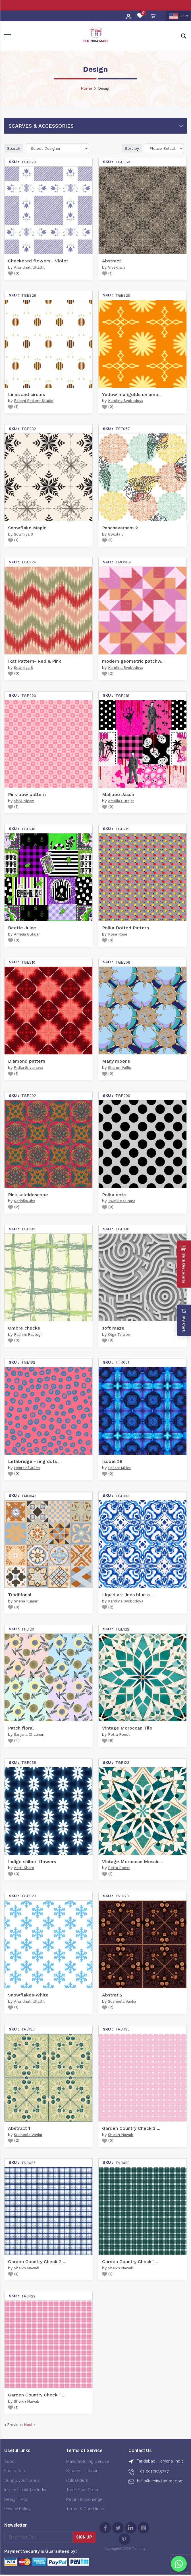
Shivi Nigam (24, 801)
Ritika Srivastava (28, 1067)
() (13, 273)
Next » (30, 2425)
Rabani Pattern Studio (33, 401)
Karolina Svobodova (125, 401)
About (10, 2461)
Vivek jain (116, 267)
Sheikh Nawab (120, 2135)
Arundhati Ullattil (29, 267)
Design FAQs (16, 2499)
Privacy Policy (17, 2508)
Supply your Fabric (22, 2480)
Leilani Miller (119, 1468)
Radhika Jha (24, 1201)
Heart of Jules (27, 1468)
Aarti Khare (24, 1868)
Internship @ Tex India (25, 2489)
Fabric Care (15, 2470)
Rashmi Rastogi (27, 1334)
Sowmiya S (23, 534)
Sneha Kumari (26, 1601)
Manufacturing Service (87, 2461)
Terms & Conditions (85, 2508)
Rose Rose (117, 934)
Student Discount (83, 2470)
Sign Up (84, 2537)
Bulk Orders (77, 2480)
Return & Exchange (84, 2499)
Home (86, 88)
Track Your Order (82, 2489)
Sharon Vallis (119, 1067)
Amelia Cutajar (121, 801)
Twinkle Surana (121, 1201)
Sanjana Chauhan (29, 1734)
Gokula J (115, 534)
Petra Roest (119, 1734)
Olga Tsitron (119, 1334)
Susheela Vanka (122, 2001)
